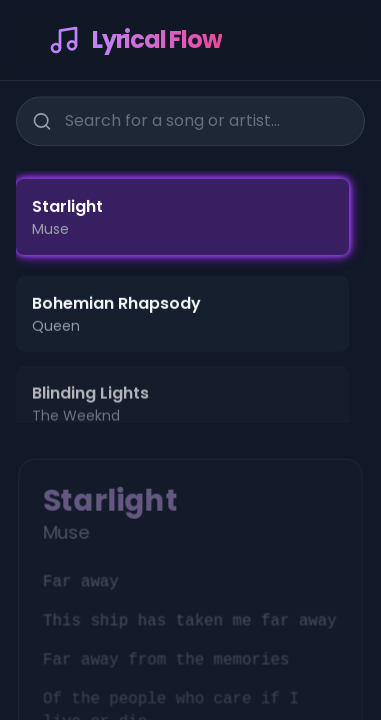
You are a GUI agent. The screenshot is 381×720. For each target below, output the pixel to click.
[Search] (41, 120)
